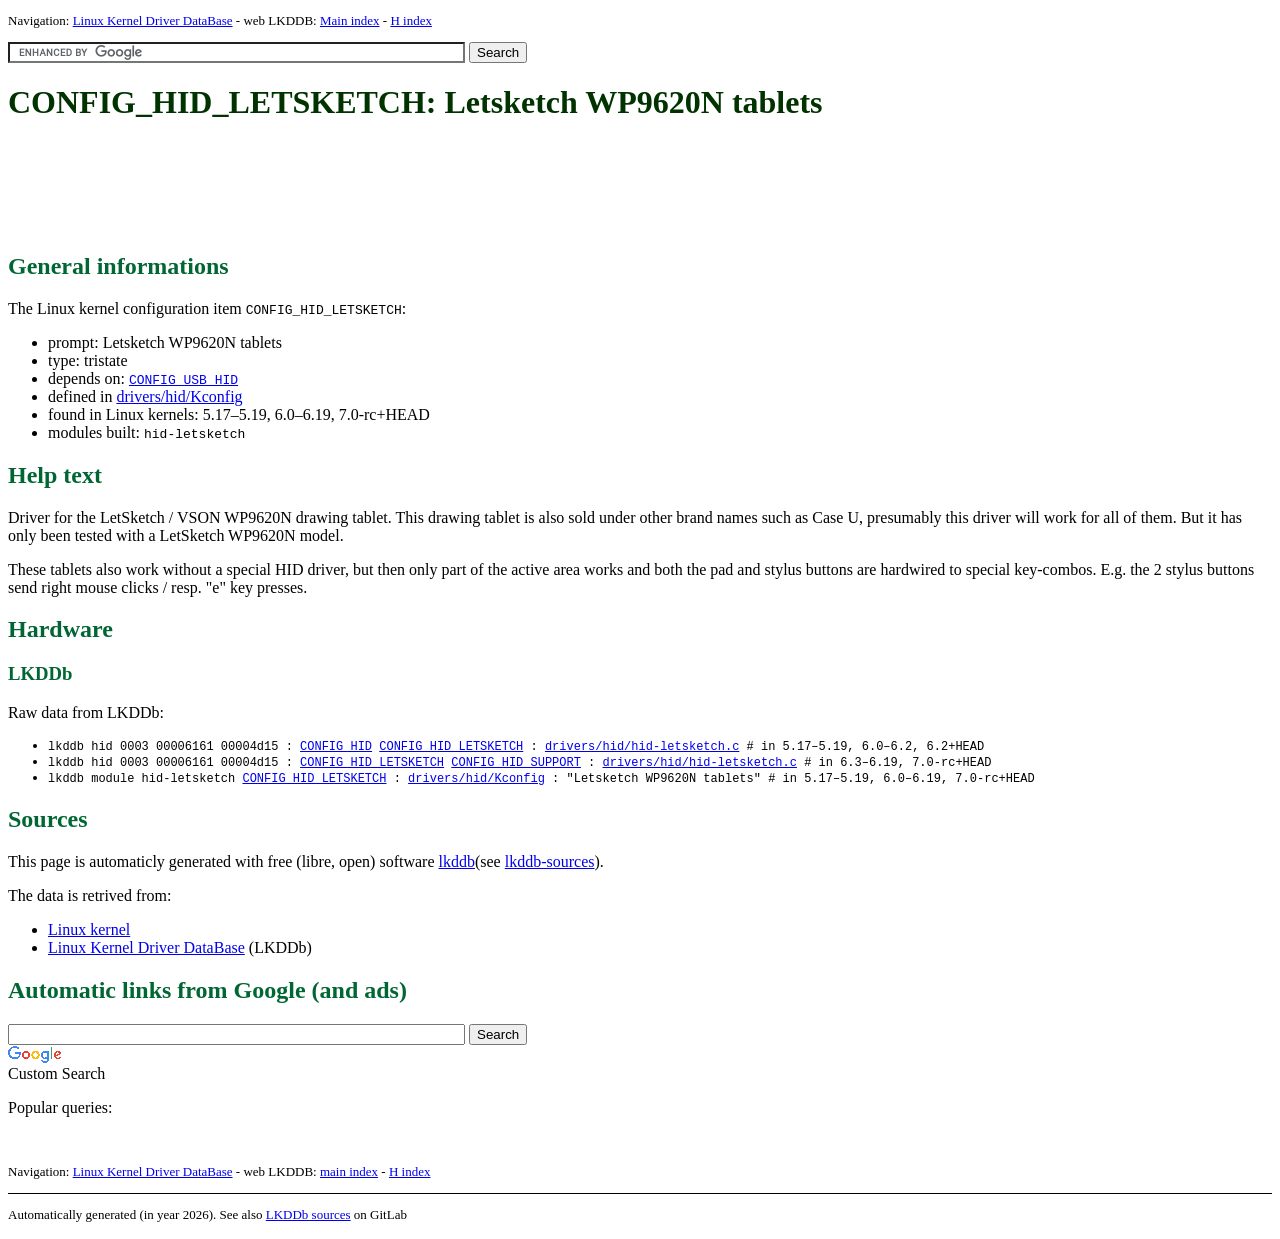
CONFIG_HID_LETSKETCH (451, 746)
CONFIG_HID (336, 746)
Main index (350, 20)
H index (411, 20)
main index (349, 1174)
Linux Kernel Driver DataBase (153, 20)
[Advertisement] (372, 188)
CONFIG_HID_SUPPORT (516, 763)
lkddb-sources (550, 864)
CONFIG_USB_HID (183, 379)
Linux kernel (89, 932)
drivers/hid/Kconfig (179, 396)
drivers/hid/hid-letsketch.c (642, 746)
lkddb (457, 864)
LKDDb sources (308, 1217)
